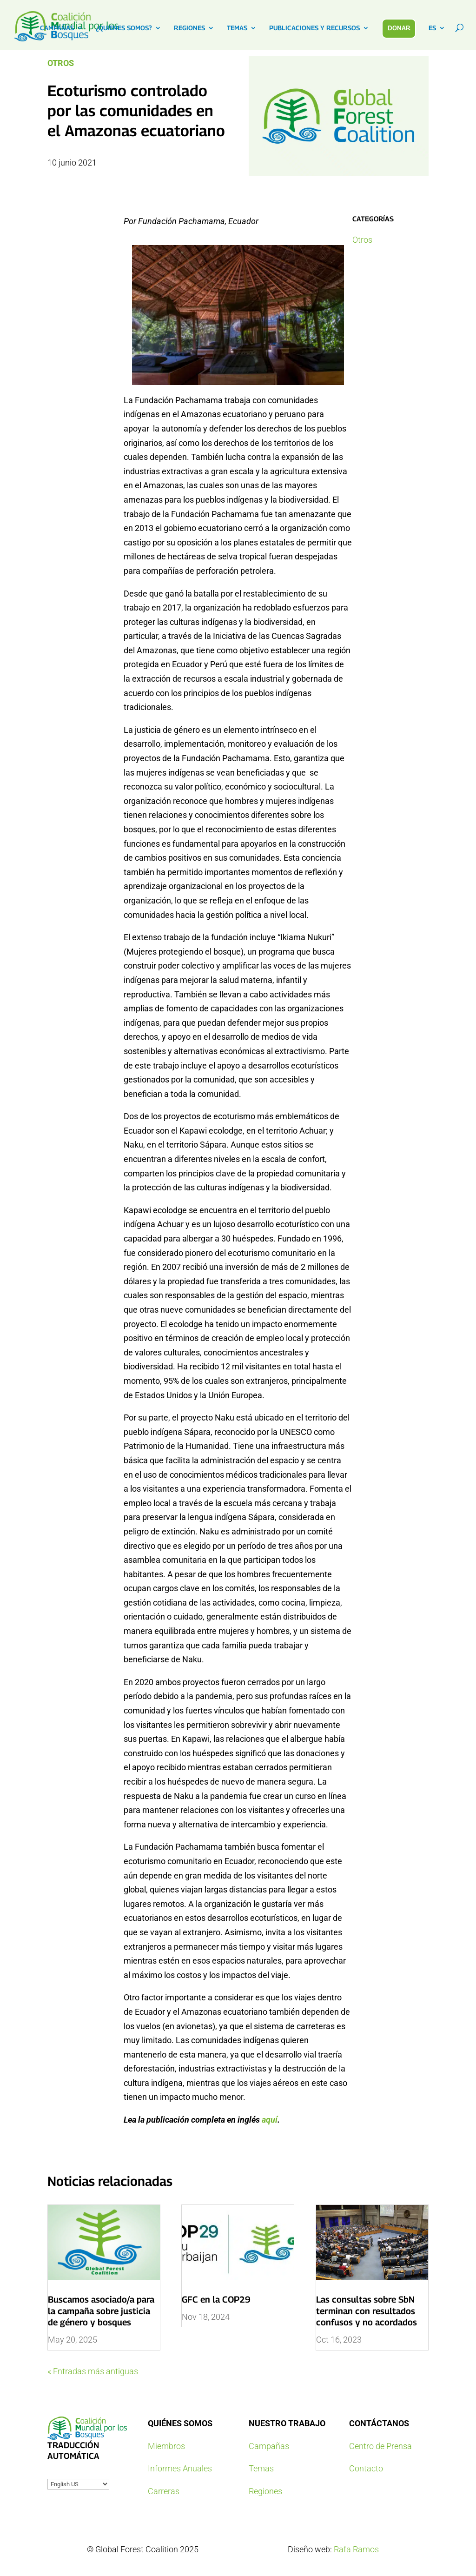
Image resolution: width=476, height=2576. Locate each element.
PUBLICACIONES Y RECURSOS (314, 28)
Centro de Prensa (380, 2446)
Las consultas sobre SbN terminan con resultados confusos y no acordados (366, 2310)
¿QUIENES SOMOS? (124, 28)
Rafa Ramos (356, 2549)
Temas (261, 2468)
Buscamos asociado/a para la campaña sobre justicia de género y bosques (101, 2310)
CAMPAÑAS (57, 28)
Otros (60, 63)
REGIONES (189, 28)
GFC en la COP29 (216, 2299)
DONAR (399, 28)
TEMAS (237, 28)
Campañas (269, 2446)
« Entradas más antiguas (92, 2371)
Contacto (366, 2468)
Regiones (265, 2491)
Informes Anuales (180, 2468)
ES (432, 28)
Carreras (163, 2491)
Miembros (166, 2446)
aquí (270, 2120)
